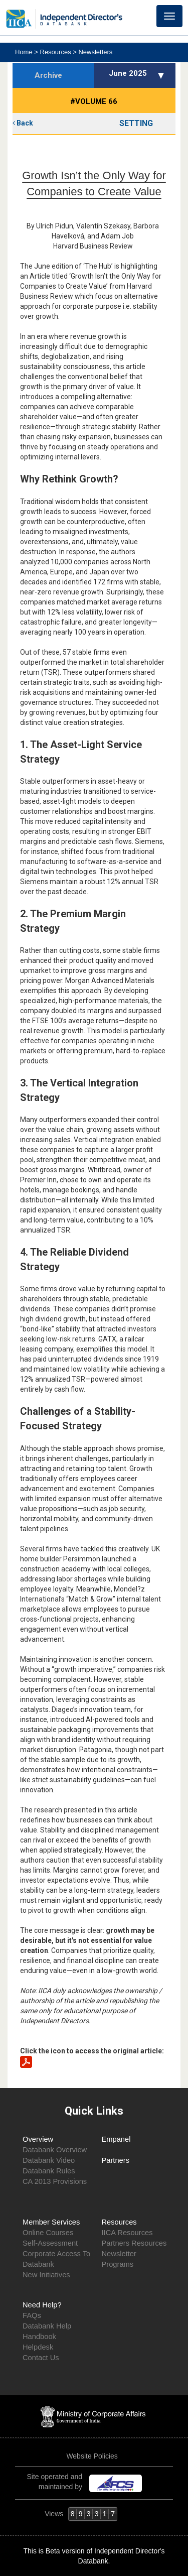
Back (23, 123)
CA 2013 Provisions (55, 2181)
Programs (118, 2264)
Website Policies (92, 2456)
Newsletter (119, 2254)
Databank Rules (49, 2171)
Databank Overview (55, 2150)
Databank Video (49, 2160)
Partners (116, 2160)
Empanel (116, 2139)
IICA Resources (127, 2233)
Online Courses (48, 2233)
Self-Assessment (50, 2243)
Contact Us (41, 2358)
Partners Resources (134, 2243)
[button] (162, 75)
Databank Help (47, 2326)
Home (24, 52)
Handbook (39, 2337)
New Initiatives (46, 2275)
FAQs (32, 2315)
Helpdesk (38, 2347)
